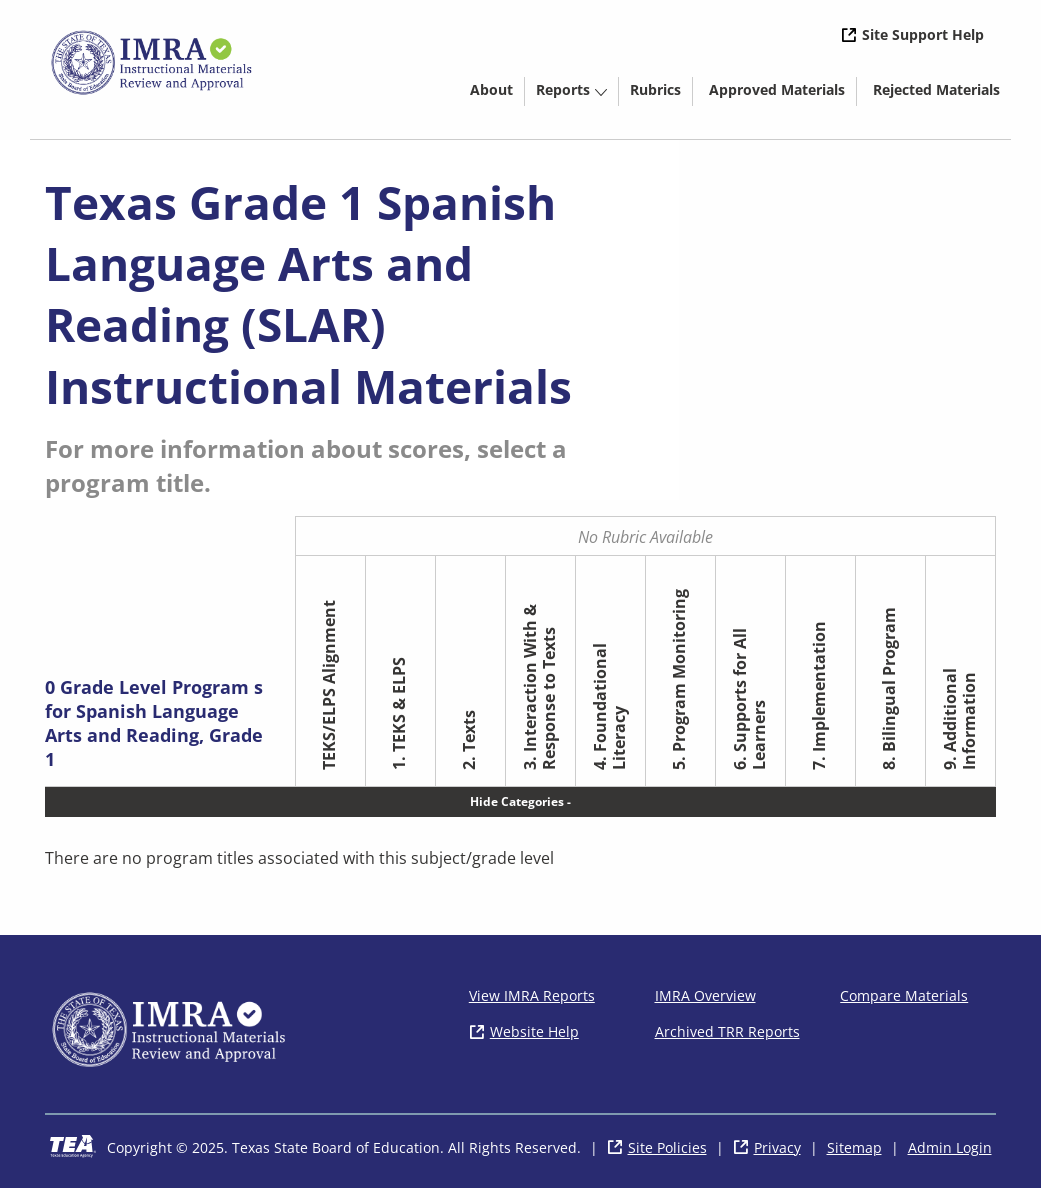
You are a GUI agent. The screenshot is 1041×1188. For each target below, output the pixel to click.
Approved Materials (782, 93)
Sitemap (854, 1147)
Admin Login (950, 1147)
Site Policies (667, 1147)
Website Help (534, 1031)
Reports (563, 89)
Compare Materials (904, 995)
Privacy (777, 1147)
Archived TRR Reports (727, 1031)
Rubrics (655, 89)
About (491, 89)
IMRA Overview (705, 995)
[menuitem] (491, 88)
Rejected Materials (942, 93)
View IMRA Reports (532, 995)
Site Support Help (923, 34)
